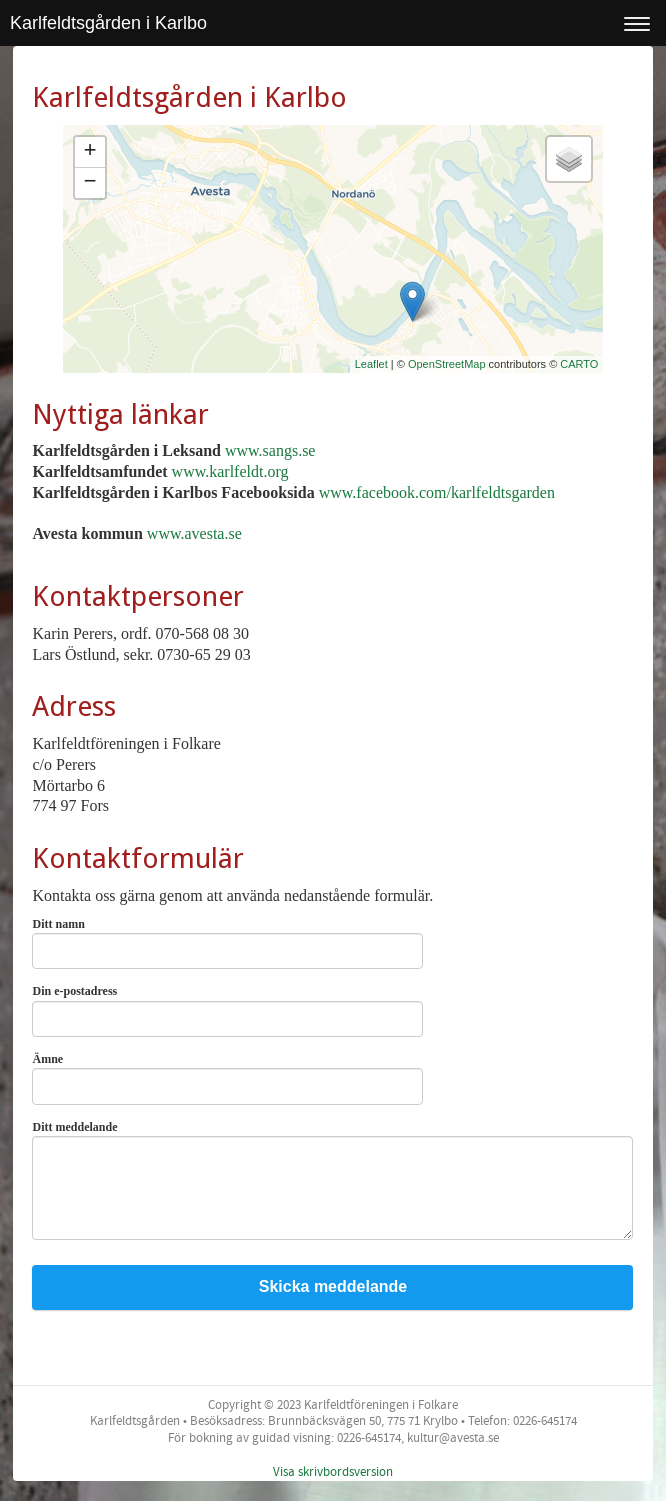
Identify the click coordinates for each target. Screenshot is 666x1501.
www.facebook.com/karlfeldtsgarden (437, 492)
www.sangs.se (270, 450)
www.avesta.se (194, 533)
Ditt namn (62, 924)
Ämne (52, 1059)
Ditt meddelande (79, 1127)
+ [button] (89, 152)
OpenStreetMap (447, 364)
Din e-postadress (79, 991)
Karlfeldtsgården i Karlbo (108, 23)
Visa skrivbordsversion (333, 1472)
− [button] (89, 183)
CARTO (579, 364)
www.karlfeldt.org (230, 471)
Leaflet (371, 364)
